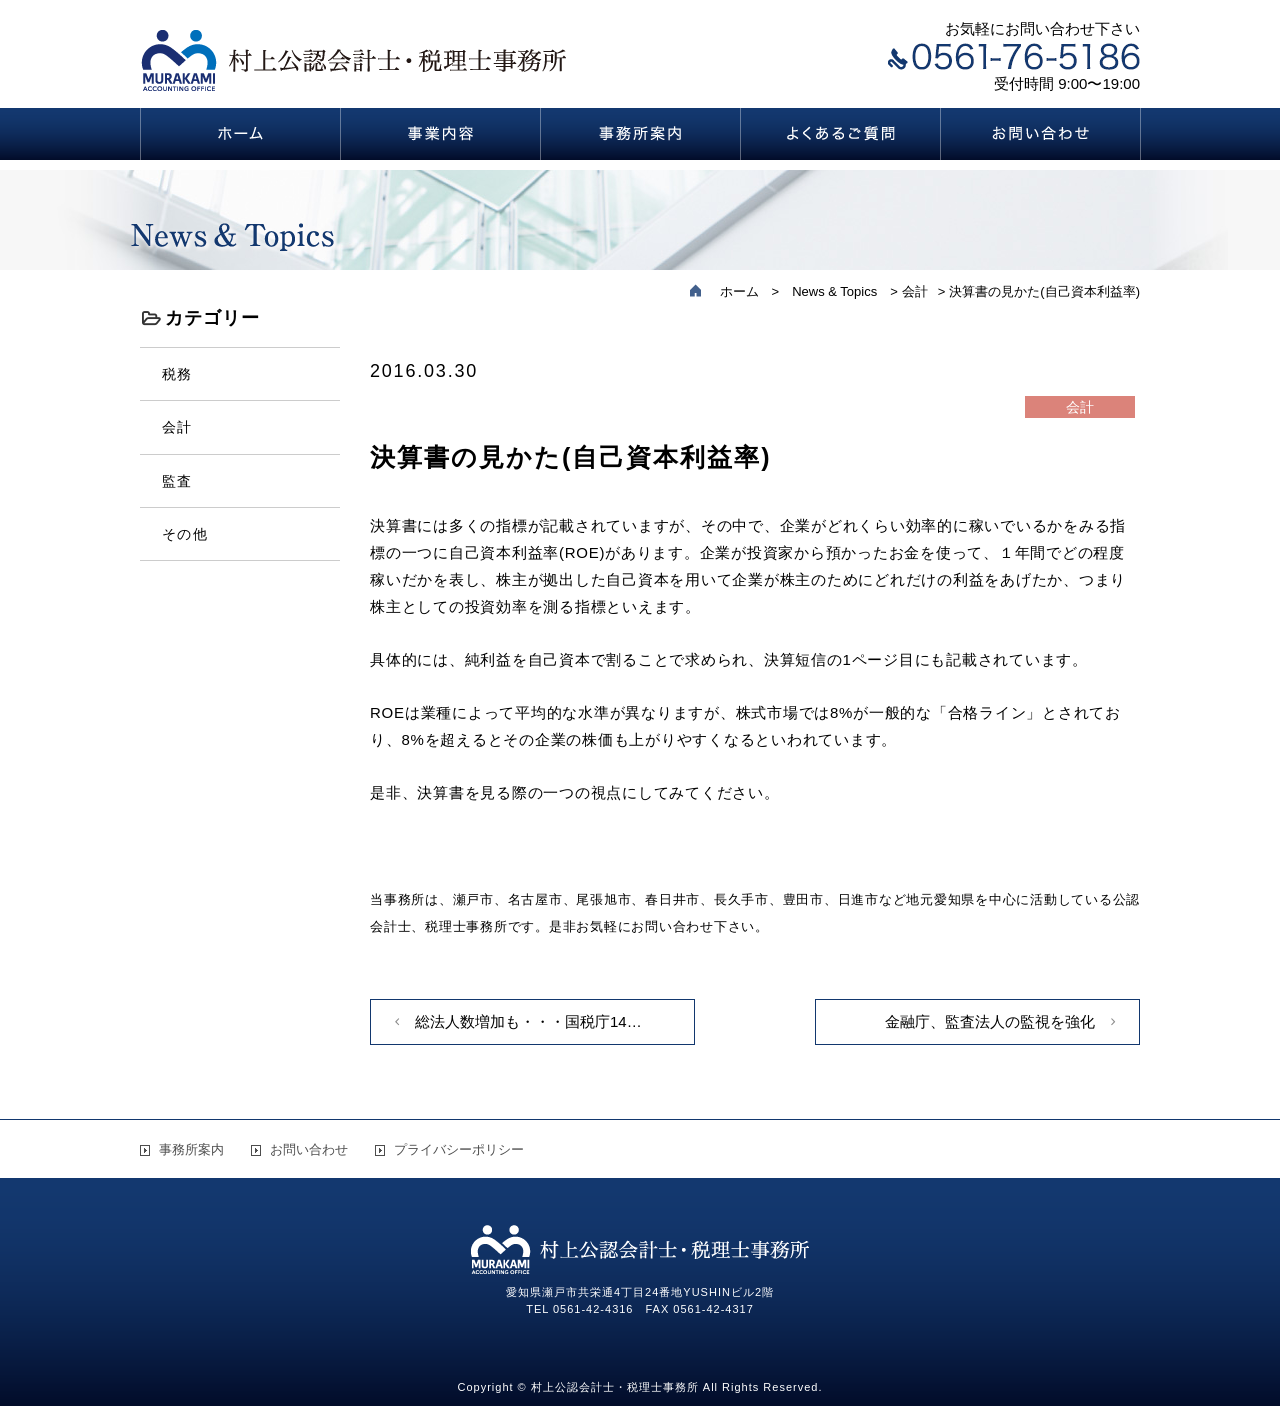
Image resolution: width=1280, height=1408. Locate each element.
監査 (177, 481)
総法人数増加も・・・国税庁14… (528, 1021)
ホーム (739, 291)
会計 (177, 427)
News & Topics (834, 291)
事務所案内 (191, 1149)
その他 (185, 534)
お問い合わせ (309, 1149)
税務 (177, 374)
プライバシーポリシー (459, 1149)
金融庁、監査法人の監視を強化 (990, 1021)
